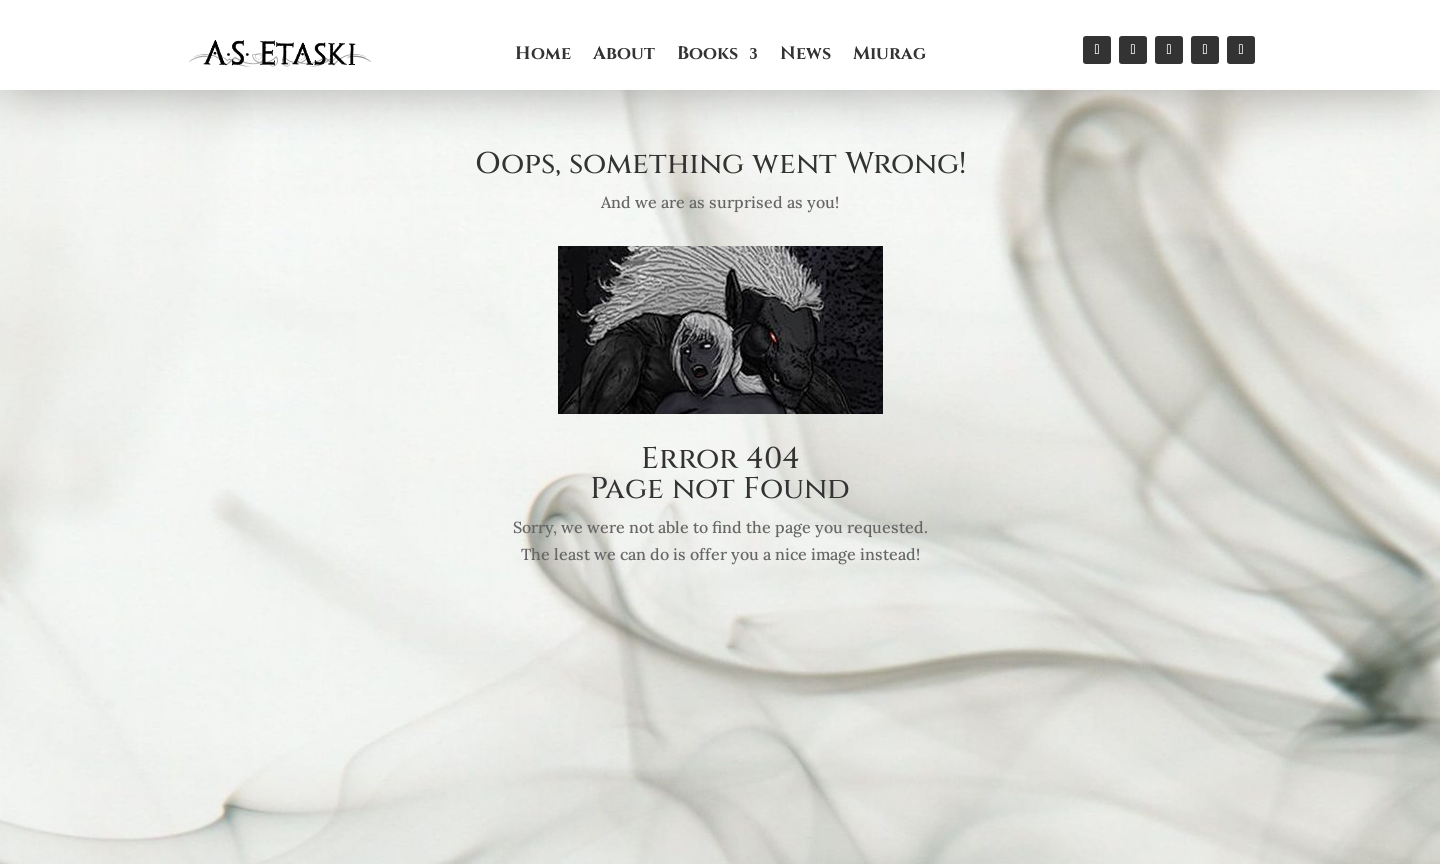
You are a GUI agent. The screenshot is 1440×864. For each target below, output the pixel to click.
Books (707, 56)
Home (543, 56)
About (624, 56)
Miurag (889, 56)
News (805, 56)
